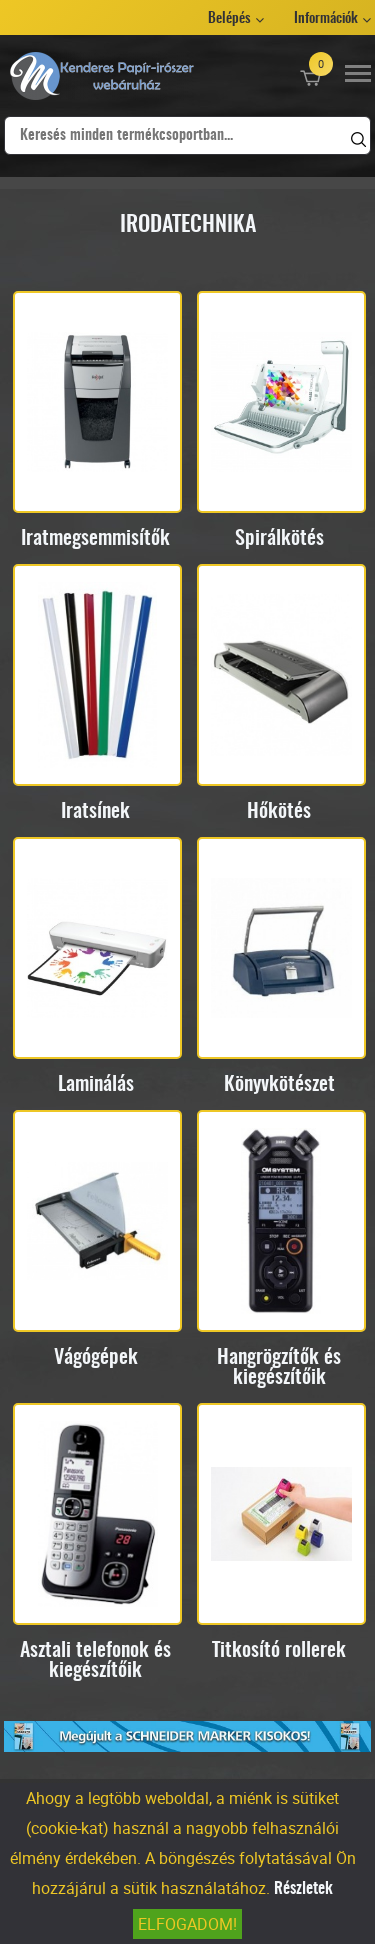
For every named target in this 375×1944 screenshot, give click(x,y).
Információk (326, 19)
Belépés (229, 19)
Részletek (303, 1889)
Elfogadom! (187, 1924)
